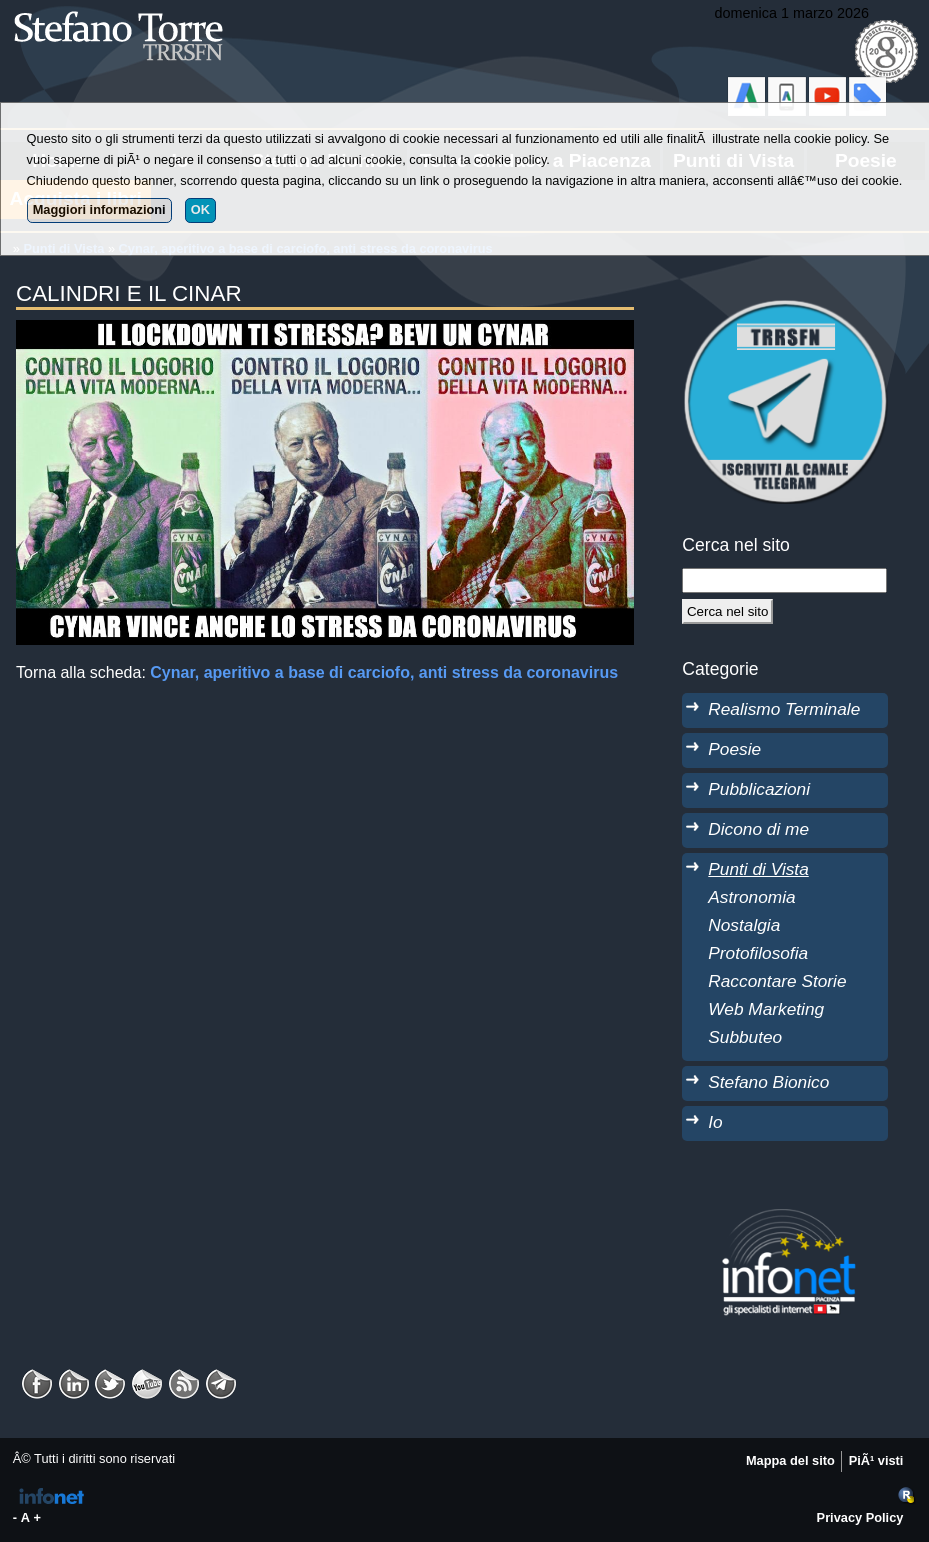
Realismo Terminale (784, 709)
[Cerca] (727, 611)
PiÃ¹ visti (876, 1460)
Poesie (734, 749)
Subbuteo (745, 1037)
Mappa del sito (790, 1460)
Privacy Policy (860, 1517)
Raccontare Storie (777, 981)
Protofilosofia (758, 953)
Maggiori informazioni (99, 209)
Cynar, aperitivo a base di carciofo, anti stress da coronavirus (384, 672)
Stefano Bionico (768, 1082)
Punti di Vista (758, 869)
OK (200, 209)
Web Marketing (766, 1009)
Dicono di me (758, 829)
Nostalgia (744, 925)
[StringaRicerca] (784, 580)
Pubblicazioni (759, 789)
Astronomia (751, 897)
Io (715, 1122)
